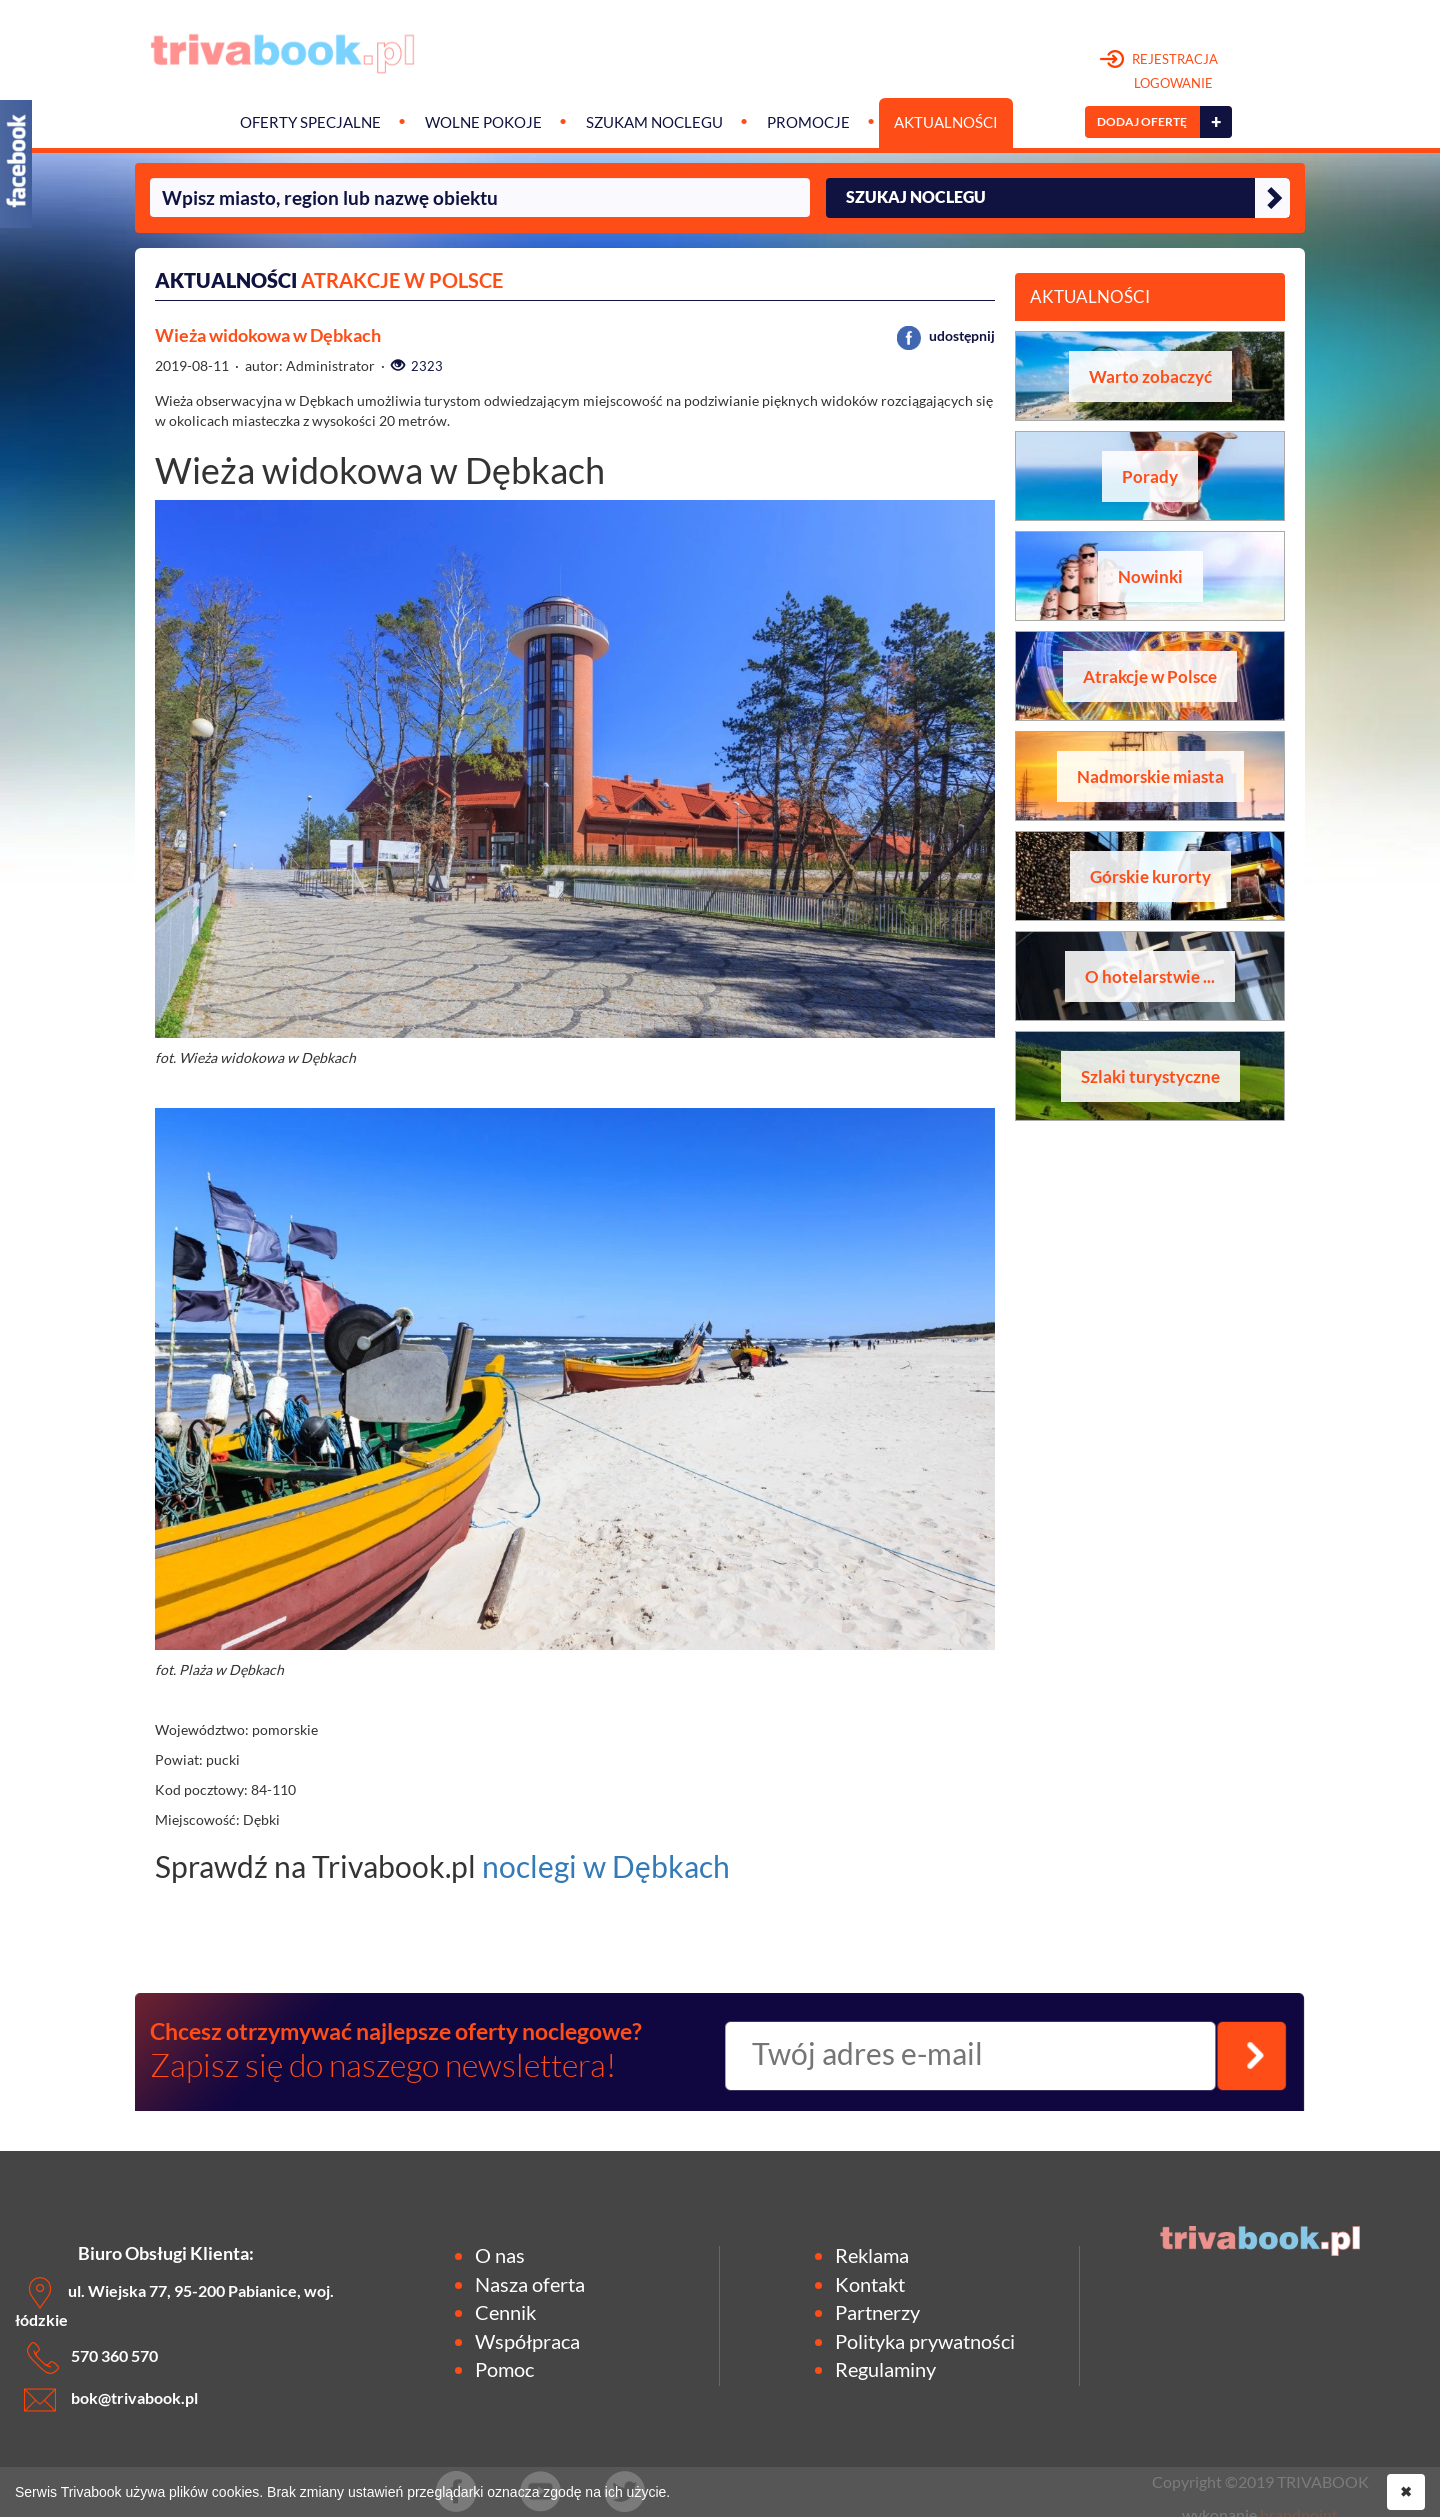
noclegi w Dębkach (606, 1866)
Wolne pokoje (483, 122)
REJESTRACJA (1159, 72)
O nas (500, 2255)
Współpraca (527, 2341)
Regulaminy (885, 2369)
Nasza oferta (530, 2284)
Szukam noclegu (654, 122)
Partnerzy (877, 2312)
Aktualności (946, 122)
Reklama (872, 2255)
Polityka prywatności (925, 2341)
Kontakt (870, 2284)
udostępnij (946, 335)
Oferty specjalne (310, 122)
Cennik (505, 2312)
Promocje (808, 122)
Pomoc (504, 2369)
